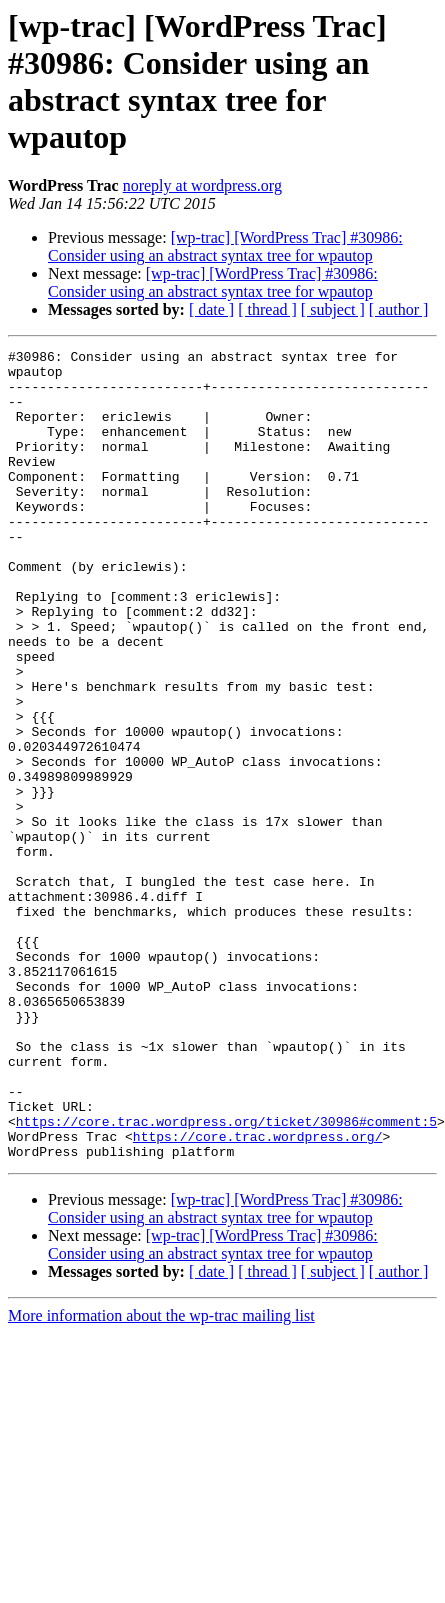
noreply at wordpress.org (202, 185)
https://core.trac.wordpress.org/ (258, 1277)
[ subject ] (333, 309)
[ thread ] (267, 309)
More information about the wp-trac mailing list (161, 1459)
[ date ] (211, 309)
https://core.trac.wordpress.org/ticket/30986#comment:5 (226, 1259)
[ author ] (399, 309)
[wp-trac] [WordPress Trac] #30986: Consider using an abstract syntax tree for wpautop (225, 246)
